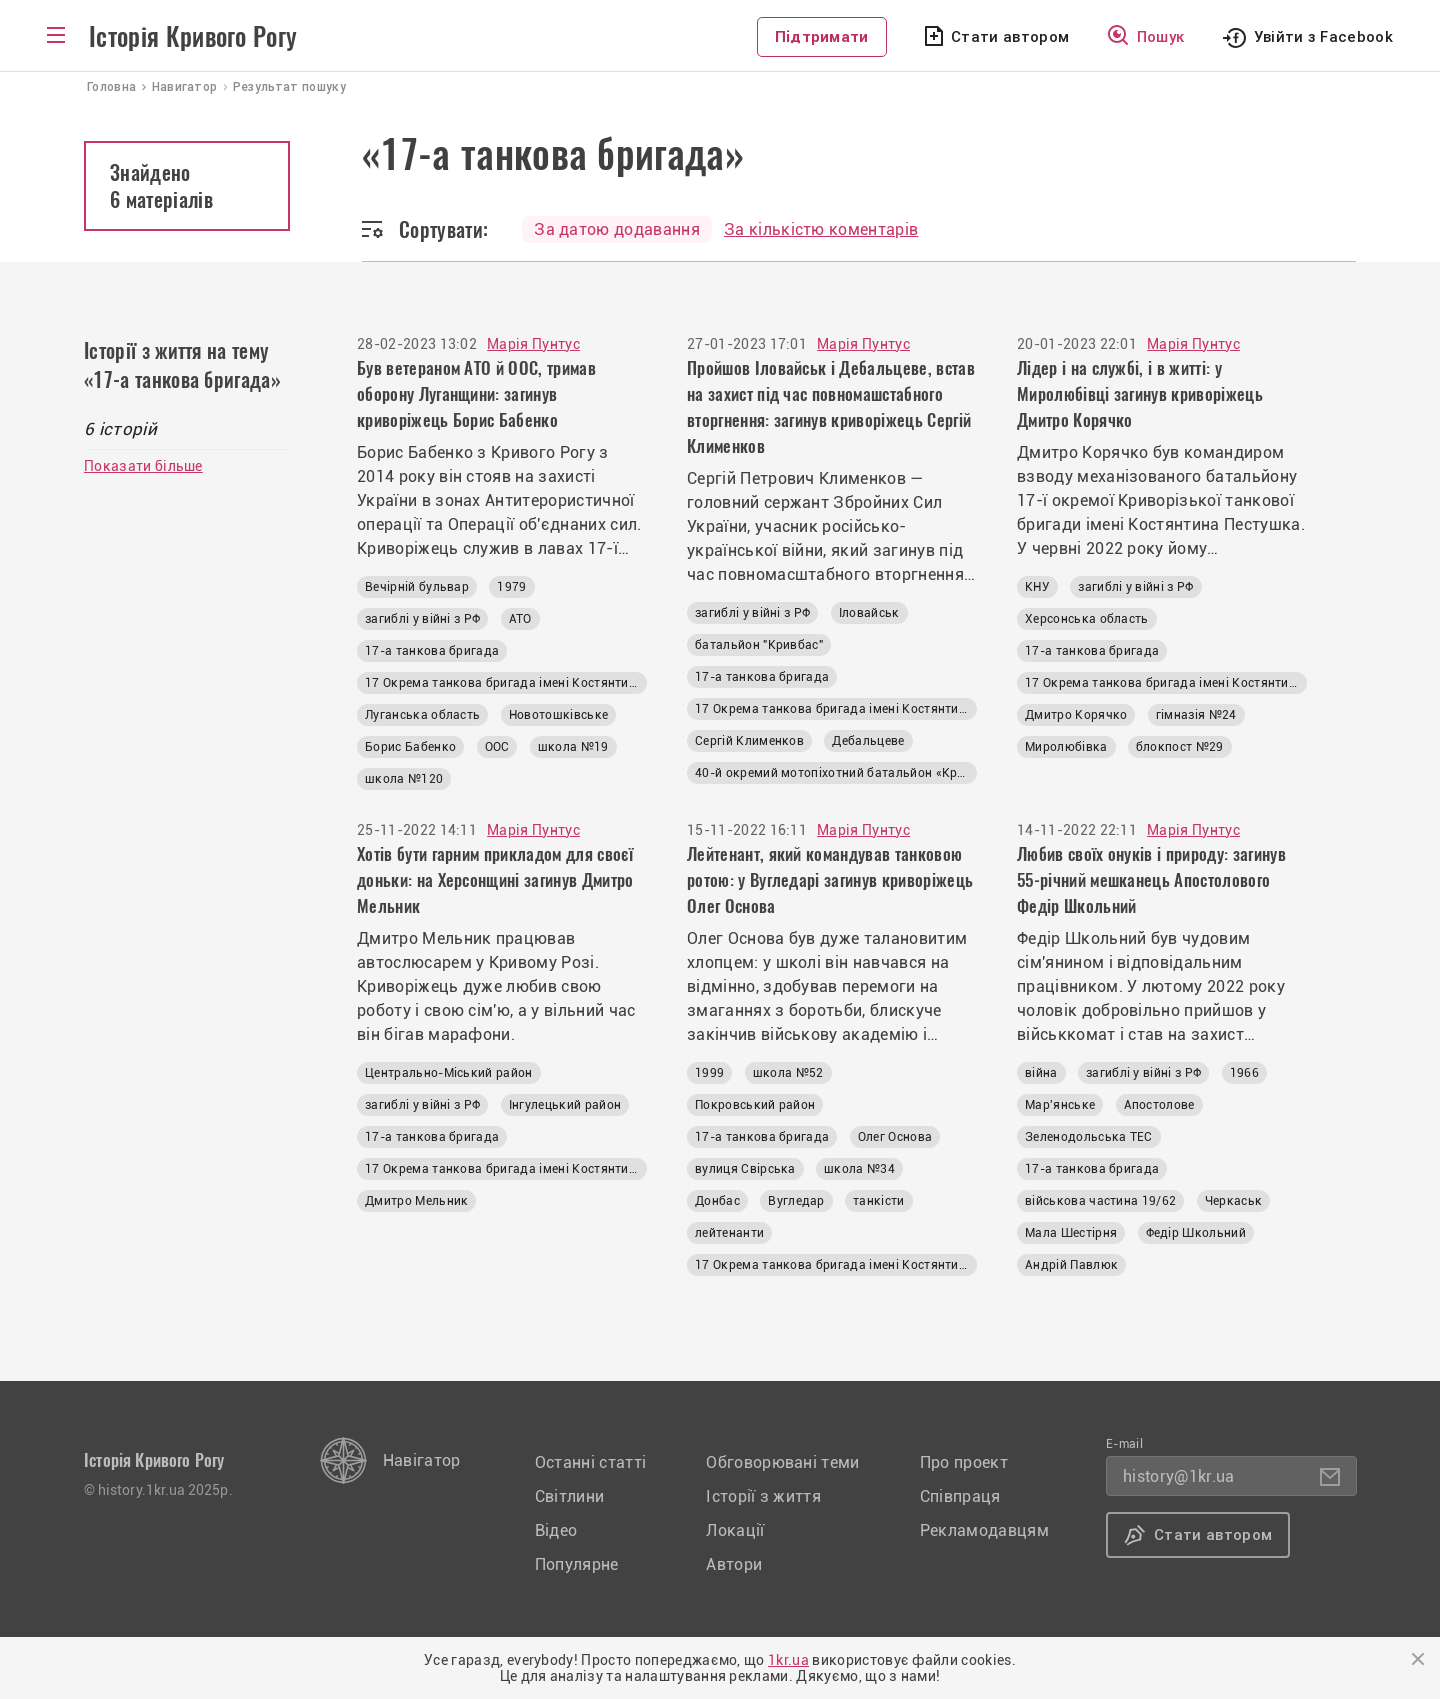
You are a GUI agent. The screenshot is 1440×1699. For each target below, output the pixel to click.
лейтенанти (729, 1233)
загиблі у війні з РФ (422, 619)
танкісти (879, 1201)
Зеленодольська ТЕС (1089, 1137)
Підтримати (822, 37)
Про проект (964, 1462)
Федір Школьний (1196, 1233)
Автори (734, 1564)
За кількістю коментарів (821, 229)
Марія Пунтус (533, 344)
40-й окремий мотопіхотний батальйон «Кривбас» (836, 773)
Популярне (577, 1564)
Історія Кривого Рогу (193, 37)
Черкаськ (1234, 1201)
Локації (735, 1530)
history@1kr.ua (1178, 1476)
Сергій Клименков (749, 741)
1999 (709, 1073)
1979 (511, 587)
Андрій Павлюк (1071, 1265)
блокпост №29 (1180, 747)
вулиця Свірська (745, 1169)
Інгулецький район (565, 1105)
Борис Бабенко (410, 747)
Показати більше (143, 466)
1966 (1244, 1073)
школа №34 (859, 1169)
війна (1041, 1073)
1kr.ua (788, 1660)
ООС (497, 747)
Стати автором (1010, 37)
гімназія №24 (1196, 715)
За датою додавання (617, 229)
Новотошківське (558, 715)
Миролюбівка (1066, 747)
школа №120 (404, 779)
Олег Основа (895, 1137)
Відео (556, 1530)
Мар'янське (1060, 1105)
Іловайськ (869, 613)
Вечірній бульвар (417, 587)
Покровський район (755, 1105)
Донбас (717, 1201)
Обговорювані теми (782, 1462)
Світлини (570, 1496)
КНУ (1037, 587)
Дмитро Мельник (416, 1201)
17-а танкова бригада (432, 651)
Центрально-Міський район (449, 1073)
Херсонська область (1087, 619)
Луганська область (422, 715)
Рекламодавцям (984, 1530)
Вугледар (796, 1201)
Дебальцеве (868, 741)
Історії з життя (763, 1496)
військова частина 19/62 (1100, 1201)
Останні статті (590, 1462)
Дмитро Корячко (1076, 715)
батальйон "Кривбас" (759, 645)
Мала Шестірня (1071, 1233)
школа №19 (573, 747)
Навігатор (422, 1460)
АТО (520, 619)
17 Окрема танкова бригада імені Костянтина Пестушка (506, 683)
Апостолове (1159, 1105)
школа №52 (788, 1073)
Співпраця (960, 1496)
